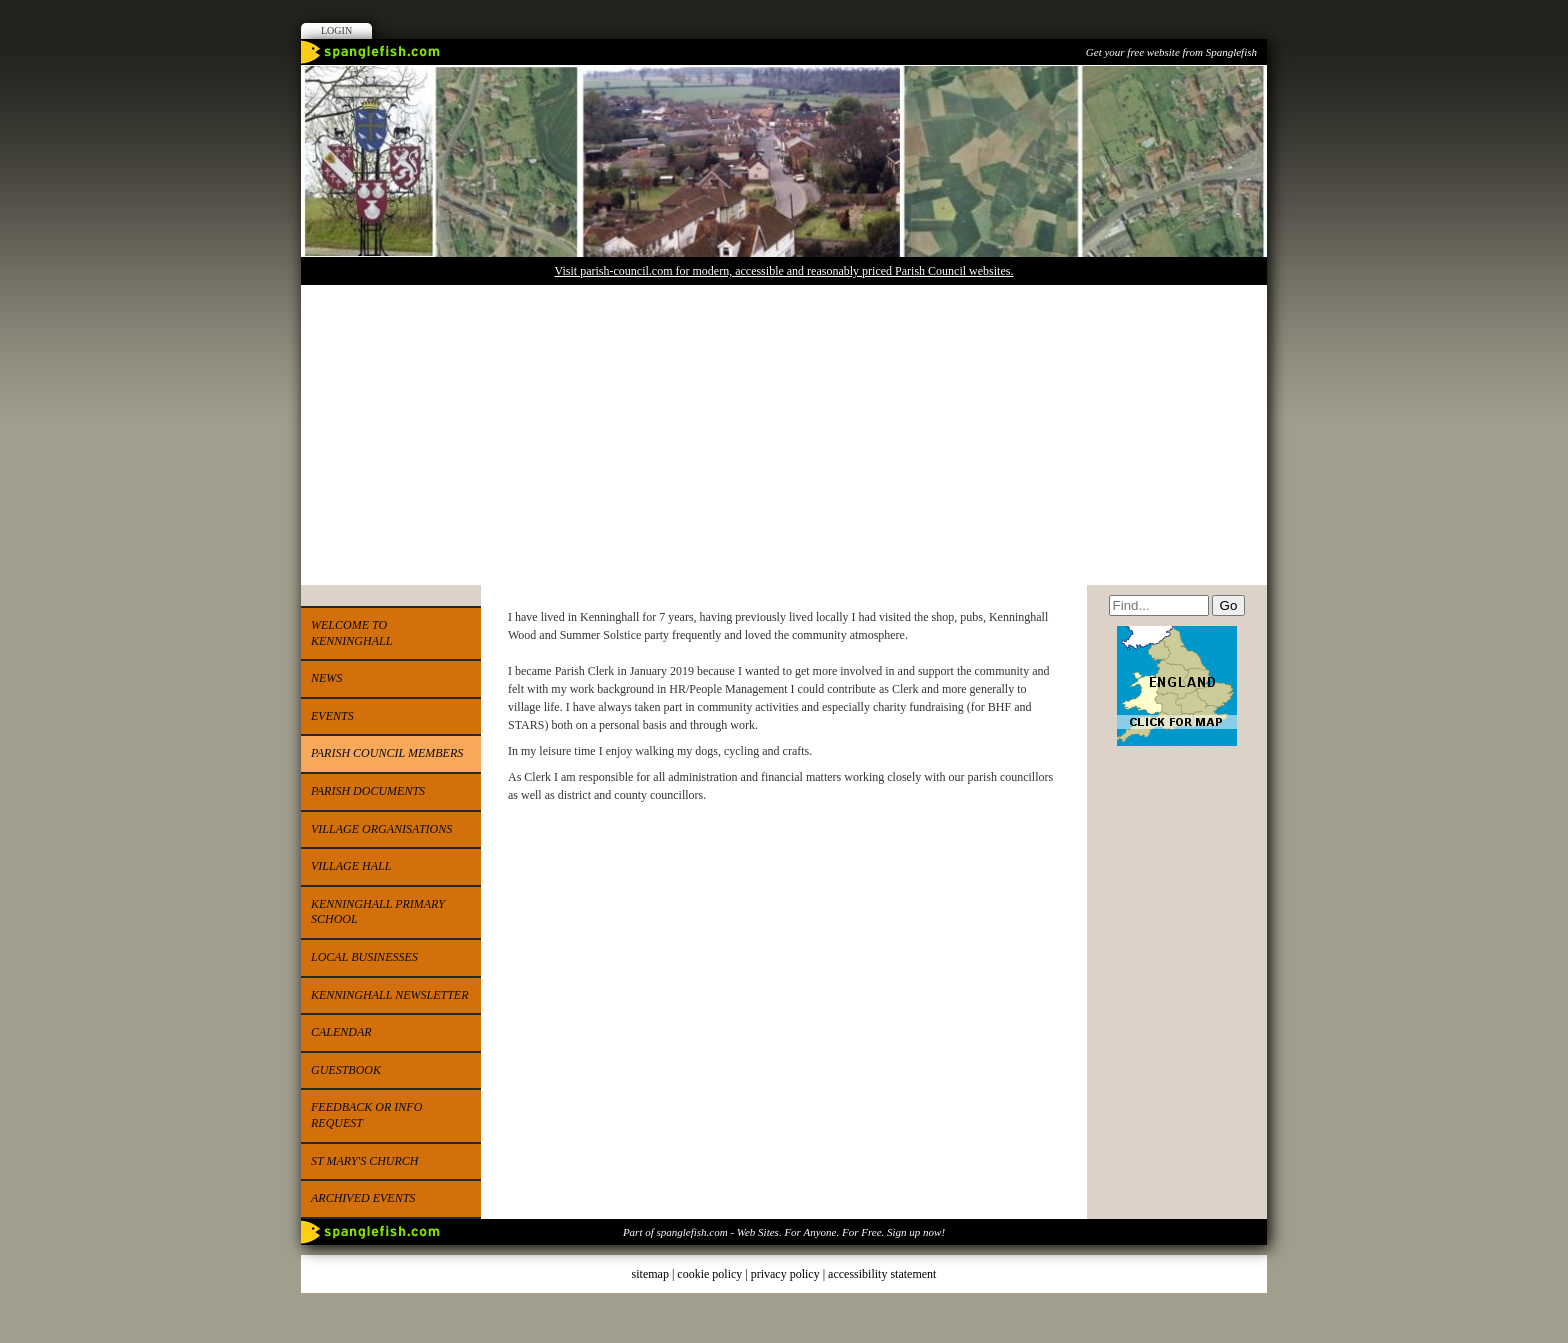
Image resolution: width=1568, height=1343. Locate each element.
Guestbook (346, 1070)
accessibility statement (882, 1274)
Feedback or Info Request (366, 1115)
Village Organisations (381, 829)
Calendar (341, 1032)
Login (336, 30)
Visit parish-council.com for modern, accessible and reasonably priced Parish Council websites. (784, 271)
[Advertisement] (784, 435)
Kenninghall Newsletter (389, 995)
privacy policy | (789, 1274)
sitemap (650, 1274)
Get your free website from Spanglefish (1171, 52)
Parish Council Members (387, 753)
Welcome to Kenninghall (351, 633)
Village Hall (351, 866)
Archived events (363, 1198)
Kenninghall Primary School (378, 912)
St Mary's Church (364, 1161)
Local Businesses (364, 957)
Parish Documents (368, 791)
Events (332, 716)
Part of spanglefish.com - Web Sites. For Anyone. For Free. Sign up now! (784, 1232)
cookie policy (709, 1274)
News (326, 678)
